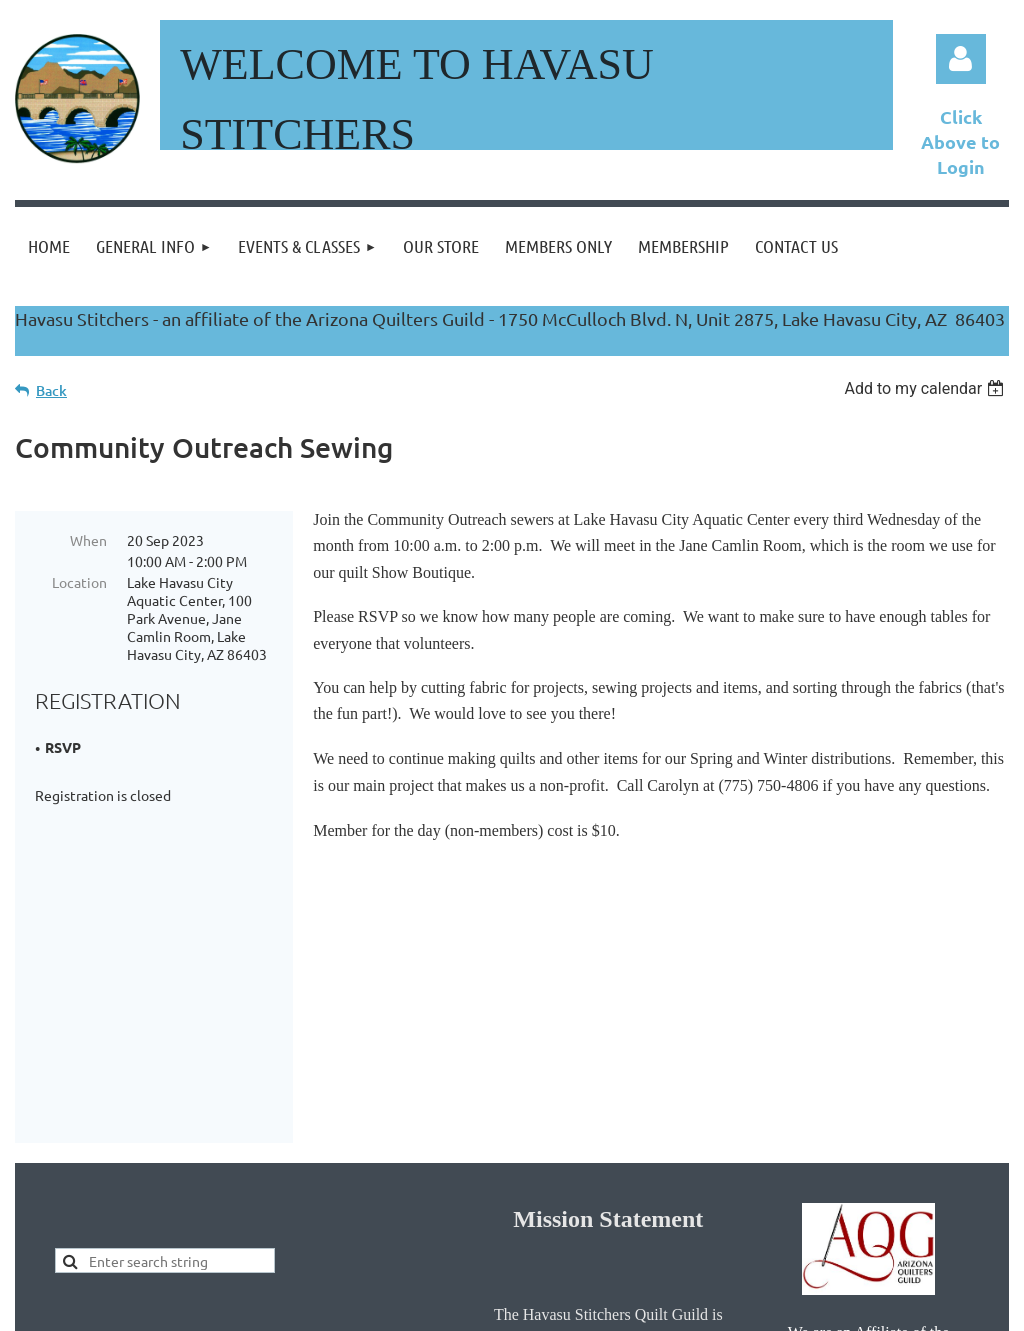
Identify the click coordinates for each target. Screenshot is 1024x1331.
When (88, 540)
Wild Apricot (770, 1306)
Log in (961, 59)
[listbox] (926, 388)
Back (51, 390)
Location (79, 582)
